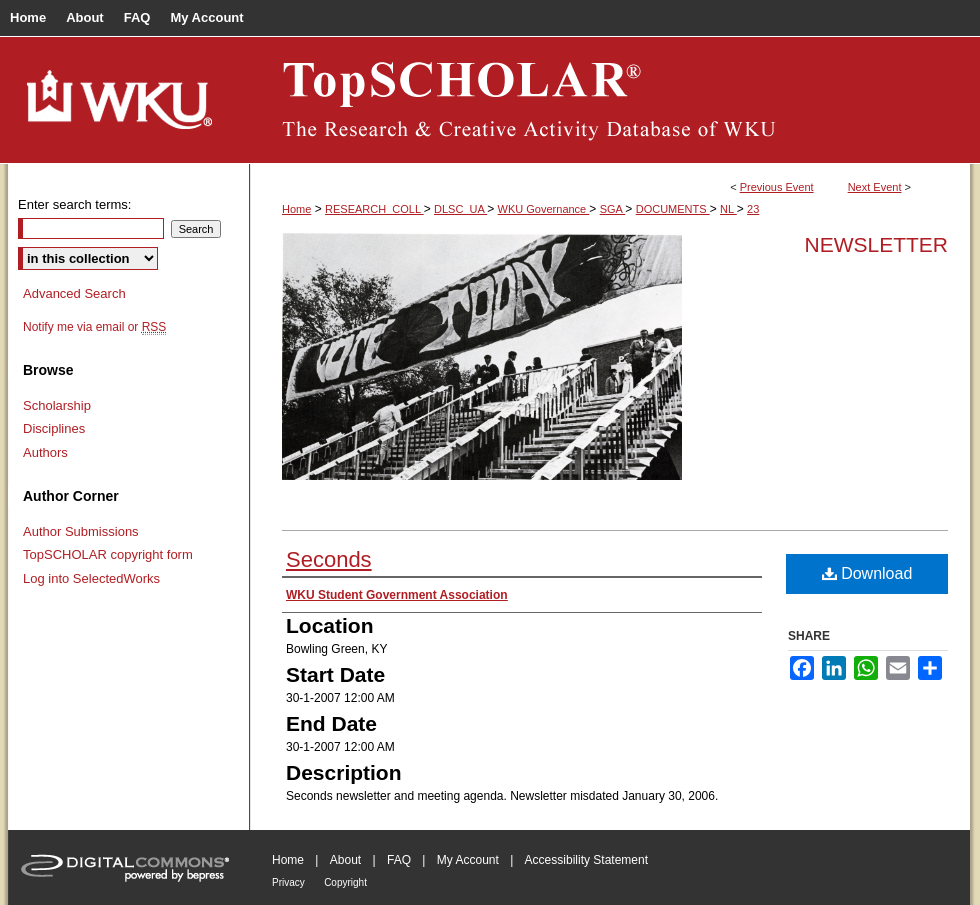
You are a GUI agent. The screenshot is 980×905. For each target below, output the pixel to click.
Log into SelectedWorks (91, 578)
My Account (468, 860)
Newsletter (876, 244)
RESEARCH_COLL (374, 209)
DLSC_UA (460, 209)
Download (867, 573)
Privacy (288, 882)
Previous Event (777, 187)
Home (296, 209)
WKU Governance (544, 209)
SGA (613, 209)
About (345, 860)
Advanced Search (74, 293)
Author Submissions (81, 531)
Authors (45, 452)
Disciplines (54, 428)
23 (753, 209)
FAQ (399, 860)
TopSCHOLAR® (610, 100)
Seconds (329, 559)
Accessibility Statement (586, 860)
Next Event (875, 187)
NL (728, 209)
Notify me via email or (94, 327)
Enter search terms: (74, 204)
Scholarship (57, 405)
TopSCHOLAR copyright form (108, 554)
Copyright (345, 882)
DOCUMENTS (673, 209)
